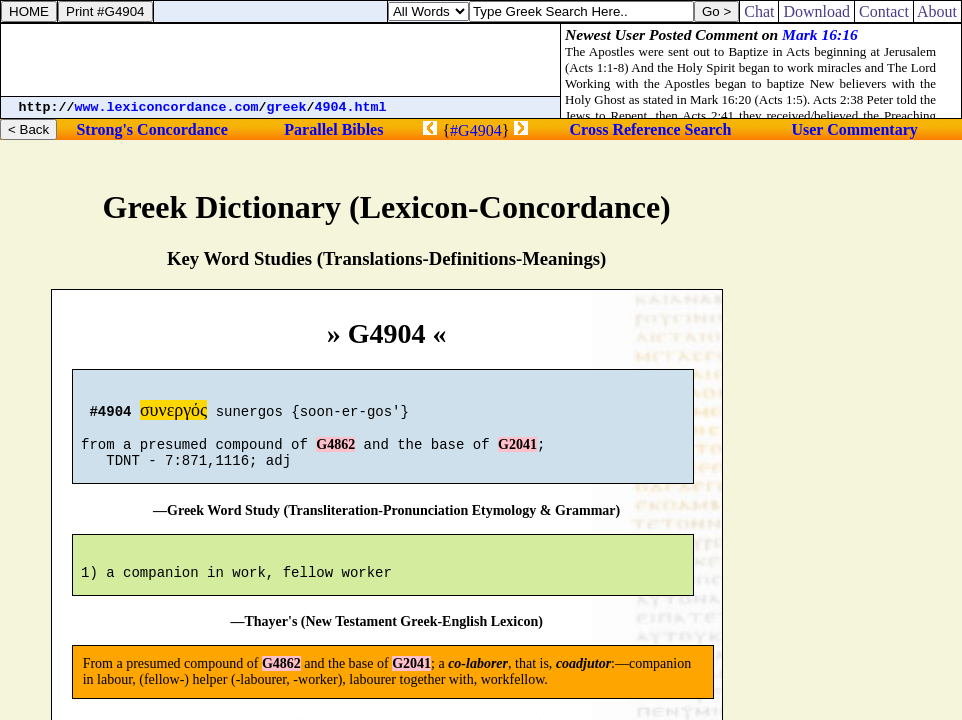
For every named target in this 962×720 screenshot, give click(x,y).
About (937, 11)
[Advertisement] (281, 60)
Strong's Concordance (151, 129)
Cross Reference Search (651, 129)
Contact (884, 11)
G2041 (517, 453)
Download (816, 11)
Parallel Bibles (333, 129)
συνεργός (173, 413)
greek (287, 107)
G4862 (335, 453)
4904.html (351, 107)
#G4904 (476, 130)
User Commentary (854, 129)
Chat (759, 11)
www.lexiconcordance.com (167, 107)
